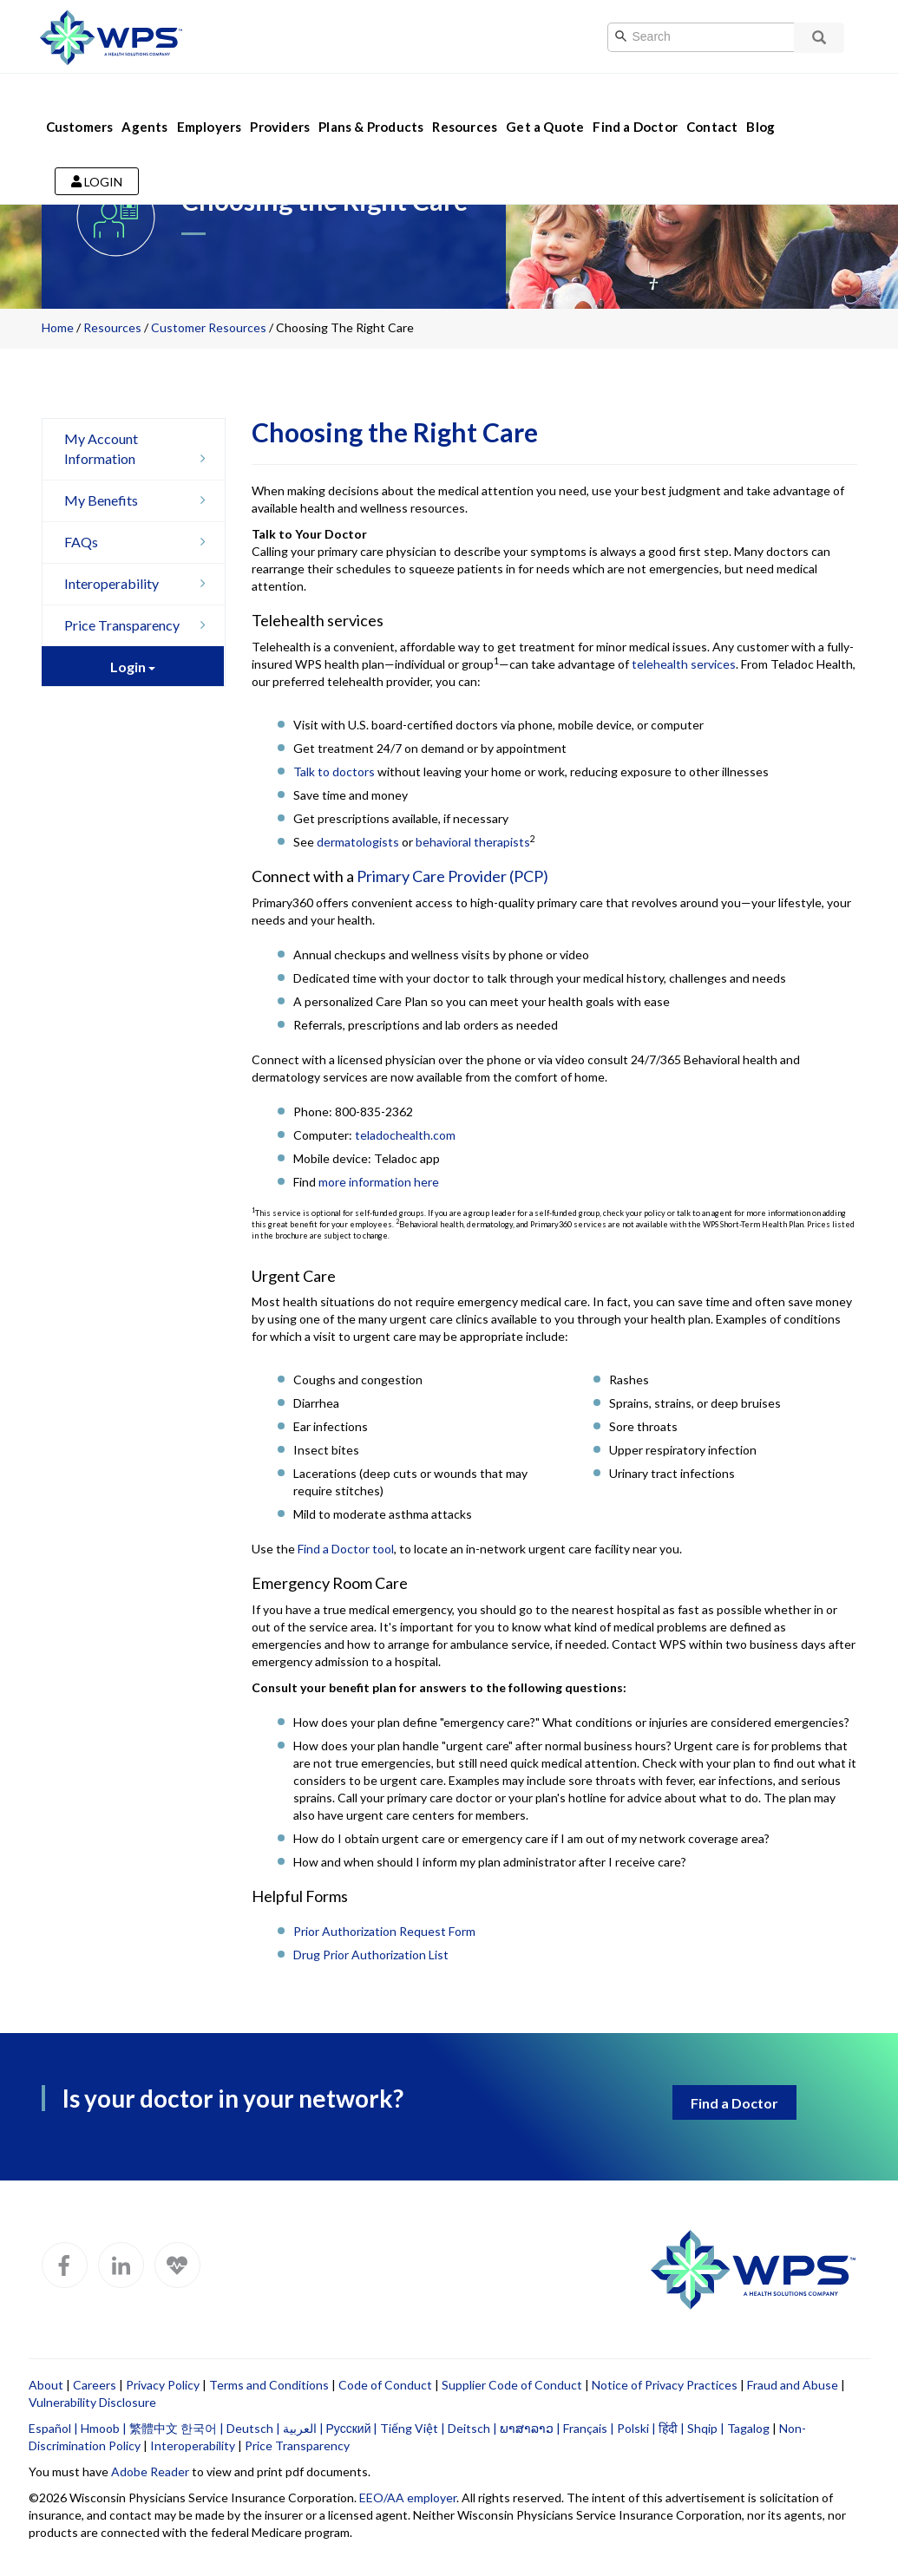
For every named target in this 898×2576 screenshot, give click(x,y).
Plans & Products (370, 102)
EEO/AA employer (407, 2497)
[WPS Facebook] (65, 2265)
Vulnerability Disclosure (92, 2402)
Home (58, 327)
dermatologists (358, 841)
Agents (144, 102)
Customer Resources (208, 327)
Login (96, 157)
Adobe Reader (150, 2471)
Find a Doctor (635, 102)
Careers (94, 2384)
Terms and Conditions (269, 2384)
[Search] (718, 37)
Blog (760, 102)
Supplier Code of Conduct (512, 2384)
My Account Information (140, 449)
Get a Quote (545, 102)
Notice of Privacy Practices (664, 2384)
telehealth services (684, 664)
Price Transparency (140, 625)
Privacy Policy (163, 2384)
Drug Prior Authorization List (371, 1954)
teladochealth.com (405, 1135)
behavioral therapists (473, 841)
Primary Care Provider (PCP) (452, 876)
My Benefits (140, 500)
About (46, 2384)
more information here (378, 1181)
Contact (711, 102)
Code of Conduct (385, 2384)
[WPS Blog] (177, 2265)
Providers (280, 102)
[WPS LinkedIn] (121, 2265)
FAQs (140, 542)
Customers (80, 102)
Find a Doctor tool (346, 1548)
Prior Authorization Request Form (384, 1931)
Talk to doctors (334, 771)
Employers (209, 102)
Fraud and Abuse (792, 2384)
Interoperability (140, 583)
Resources (464, 102)
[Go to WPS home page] (111, 35)
